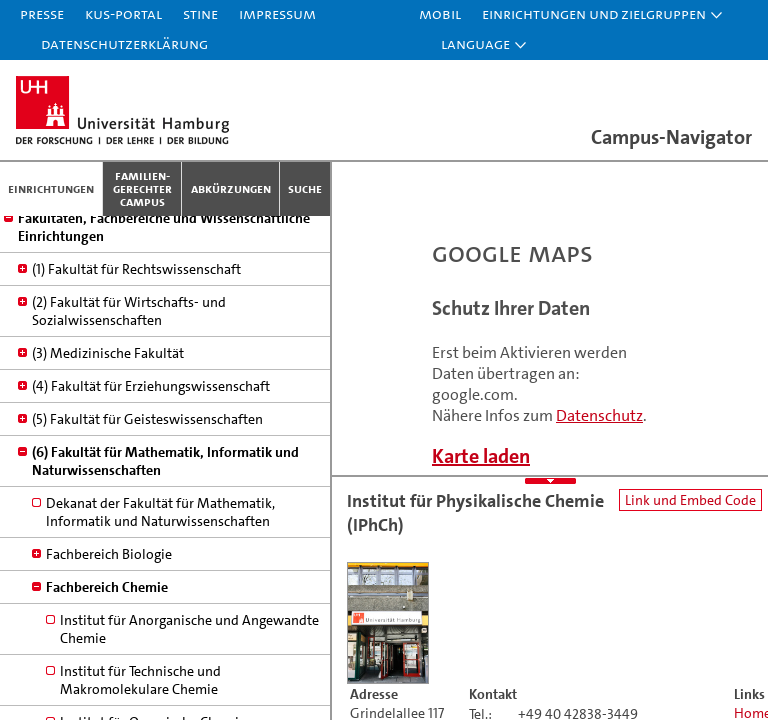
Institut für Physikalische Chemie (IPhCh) (183, 672)
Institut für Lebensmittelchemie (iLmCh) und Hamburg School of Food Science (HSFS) (180, 621)
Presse (42, 13)
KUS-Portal (123, 13)
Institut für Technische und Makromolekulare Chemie (140, 477)
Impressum (277, 13)
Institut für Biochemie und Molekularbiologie (140, 561)
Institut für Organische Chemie (153, 519)
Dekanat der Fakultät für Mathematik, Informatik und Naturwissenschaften (160, 309)
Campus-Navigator (671, 137)
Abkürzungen (231, 188)
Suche (305, 188)
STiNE (200, 13)
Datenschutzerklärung (124, 43)
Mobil (440, 13)
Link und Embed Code (690, 500)
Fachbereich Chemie (107, 384)
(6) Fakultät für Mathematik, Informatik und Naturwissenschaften (165, 258)
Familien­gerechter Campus (142, 188)
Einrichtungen (51, 188)
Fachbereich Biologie (109, 351)
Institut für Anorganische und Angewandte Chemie (189, 426)
